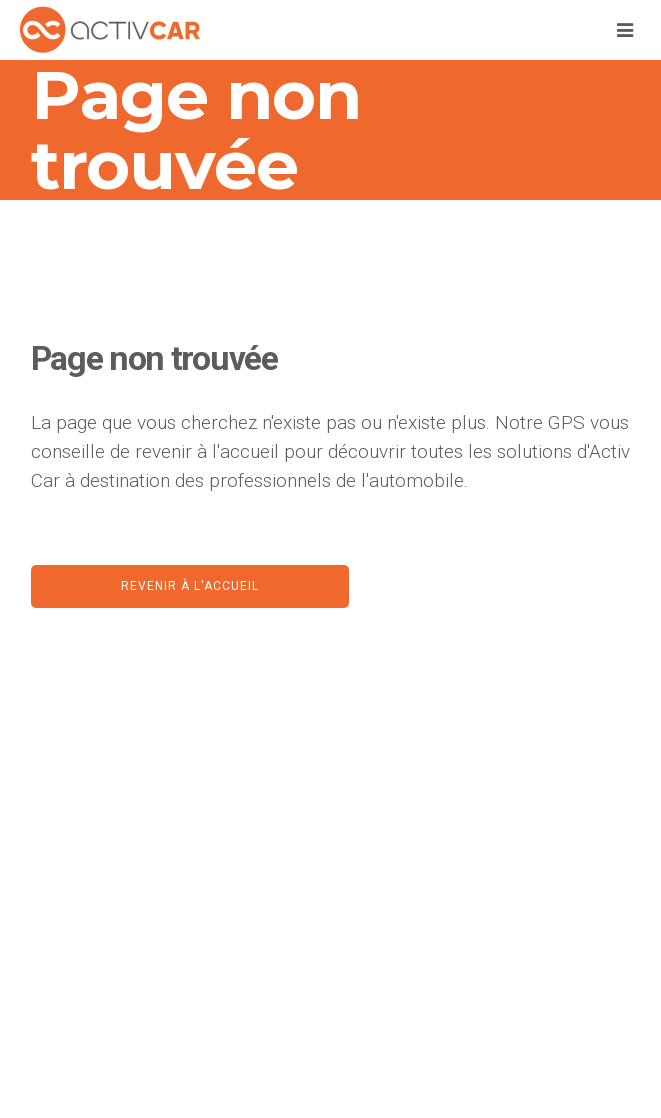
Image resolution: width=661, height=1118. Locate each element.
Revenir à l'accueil (190, 586)
